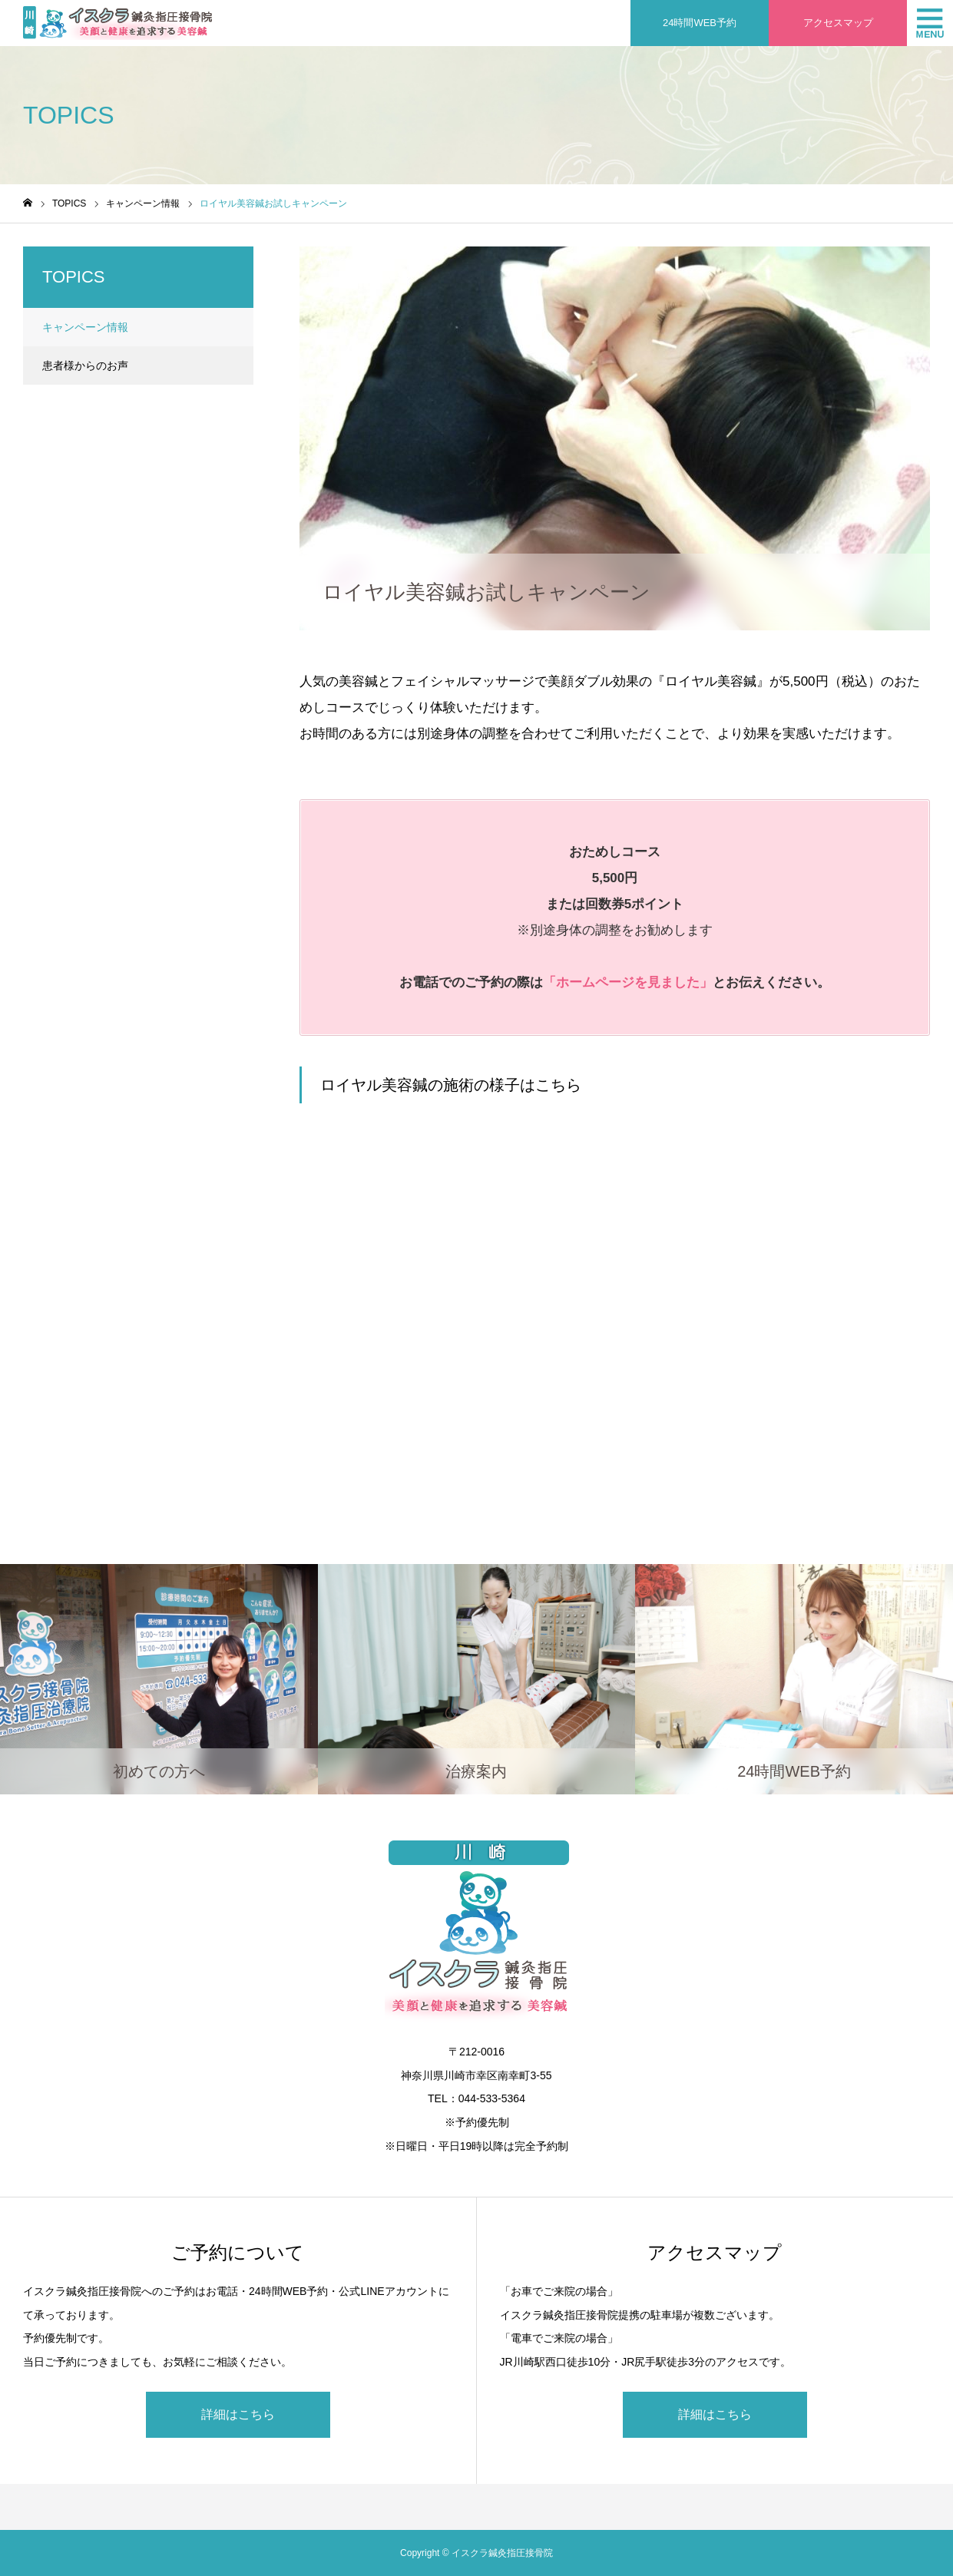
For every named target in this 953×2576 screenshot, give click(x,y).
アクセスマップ (838, 22)
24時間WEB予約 (699, 22)
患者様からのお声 (85, 365)
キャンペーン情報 (353, 259)
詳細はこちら (238, 2414)
